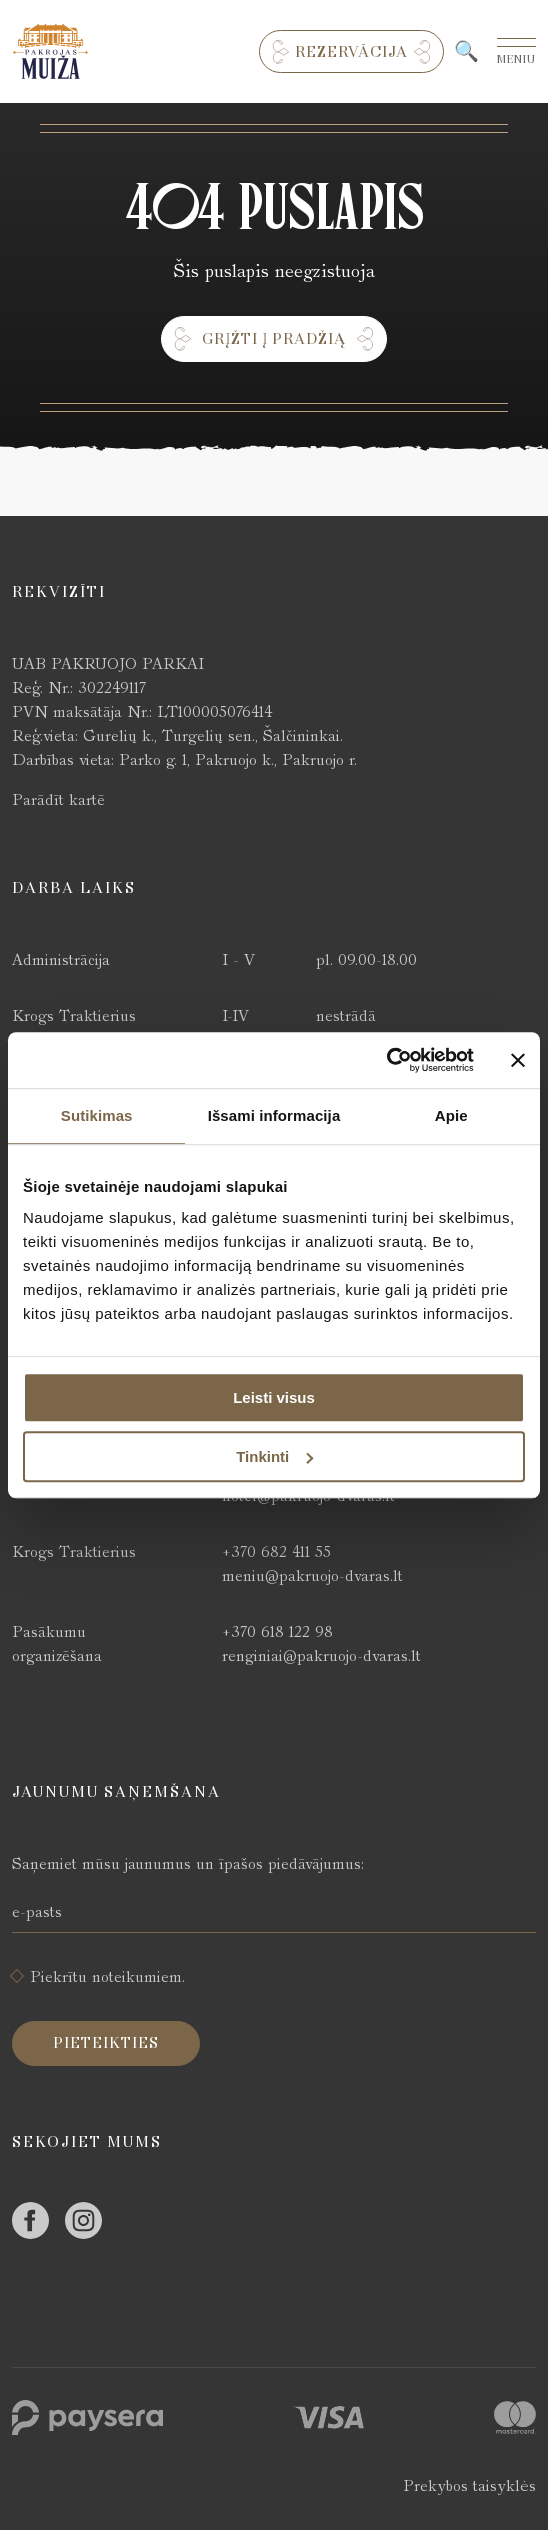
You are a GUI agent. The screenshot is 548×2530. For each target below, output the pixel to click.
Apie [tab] (451, 1115)
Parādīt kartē (58, 799)
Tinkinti (274, 1456)
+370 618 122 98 (277, 1631)
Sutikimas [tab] (97, 1115)
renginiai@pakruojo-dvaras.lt (321, 1655)
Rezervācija (351, 52)
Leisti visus (274, 1397)
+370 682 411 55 (276, 1551)
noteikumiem (137, 1976)
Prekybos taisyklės (469, 2485)
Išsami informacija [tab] (274, 1115)
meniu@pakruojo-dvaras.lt (312, 1575)
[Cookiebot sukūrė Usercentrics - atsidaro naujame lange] (386, 1060)
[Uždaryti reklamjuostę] (518, 1060)
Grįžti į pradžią (274, 339)
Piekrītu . (107, 1976)
